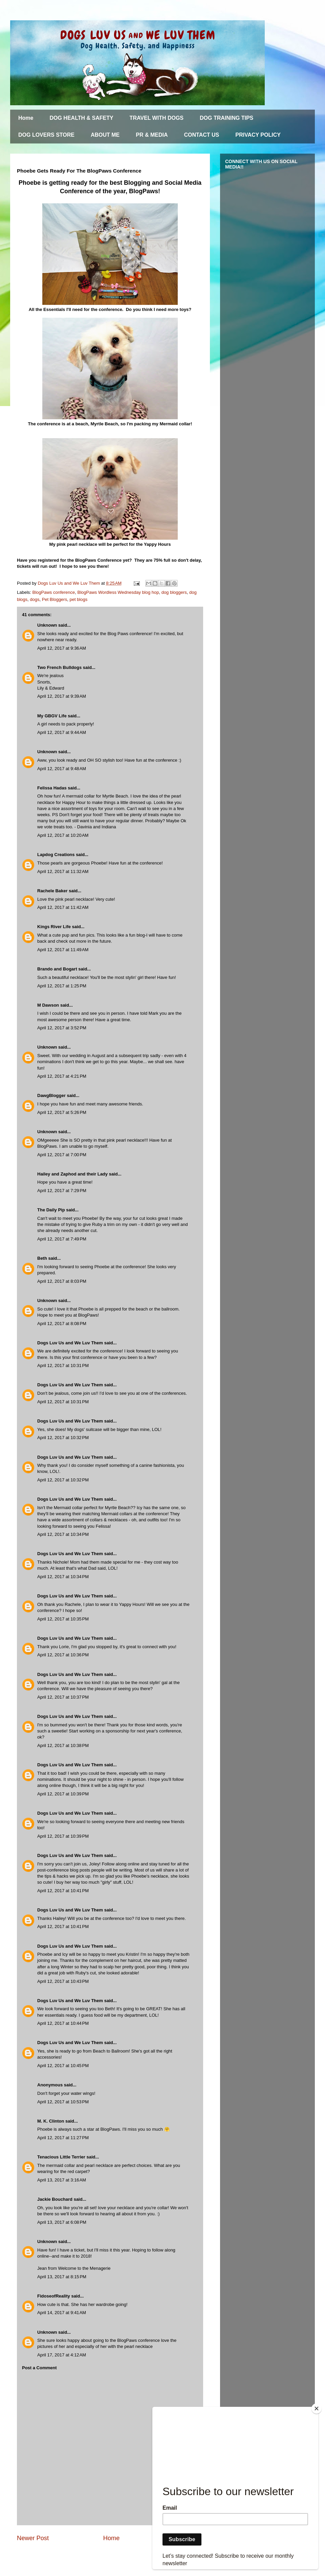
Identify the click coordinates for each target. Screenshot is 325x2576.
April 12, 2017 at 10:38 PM (63, 1745)
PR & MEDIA (152, 135)
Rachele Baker (52, 890)
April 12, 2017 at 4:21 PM (61, 1076)
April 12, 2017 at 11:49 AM (62, 949)
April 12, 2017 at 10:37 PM (63, 1697)
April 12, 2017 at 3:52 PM (61, 1027)
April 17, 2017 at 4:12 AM (61, 2354)
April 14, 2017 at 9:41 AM (61, 2312)
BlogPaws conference (53, 592)
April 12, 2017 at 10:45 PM (63, 2065)
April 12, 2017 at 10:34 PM (63, 1534)
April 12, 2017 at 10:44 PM (63, 2023)
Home (25, 118)
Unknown (47, 625)
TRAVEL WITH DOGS (156, 118)
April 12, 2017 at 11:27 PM (63, 2137)
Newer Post (33, 2538)
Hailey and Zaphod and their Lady (72, 1174)
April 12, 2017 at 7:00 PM (61, 1154)
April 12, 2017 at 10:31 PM (63, 1365)
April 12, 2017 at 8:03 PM (61, 1281)
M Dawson (48, 1005)
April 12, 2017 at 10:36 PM (63, 1654)
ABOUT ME (105, 135)
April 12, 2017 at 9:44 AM (61, 732)
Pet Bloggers (54, 599)
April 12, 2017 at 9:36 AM (61, 648)
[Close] (316, 2408)
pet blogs (78, 599)
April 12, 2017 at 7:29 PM (61, 1190)
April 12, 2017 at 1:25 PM (61, 985)
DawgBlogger (51, 1095)
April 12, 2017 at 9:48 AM (61, 768)
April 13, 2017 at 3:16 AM (61, 2179)
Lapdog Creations (56, 854)
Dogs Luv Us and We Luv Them (70, 1342)
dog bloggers (174, 592)
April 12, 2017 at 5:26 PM (61, 1112)
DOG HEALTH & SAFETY (81, 118)
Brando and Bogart (57, 968)
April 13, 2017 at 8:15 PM (61, 2276)
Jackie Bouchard (54, 2199)
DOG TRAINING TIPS (226, 118)
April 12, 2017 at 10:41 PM (63, 1890)
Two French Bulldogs (59, 667)
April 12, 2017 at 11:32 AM (62, 871)
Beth (42, 1258)
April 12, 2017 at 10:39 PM (63, 1793)
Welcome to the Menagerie (84, 2268)
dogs (34, 599)
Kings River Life (54, 926)
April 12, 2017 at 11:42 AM (62, 907)
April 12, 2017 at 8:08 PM (61, 1323)
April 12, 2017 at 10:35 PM (63, 1618)
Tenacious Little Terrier (61, 2156)
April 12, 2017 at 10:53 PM (63, 2101)
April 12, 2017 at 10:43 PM (63, 1981)
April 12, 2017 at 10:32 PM (63, 1437)
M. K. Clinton (50, 2121)
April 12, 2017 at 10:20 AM (62, 835)
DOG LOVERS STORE (46, 135)
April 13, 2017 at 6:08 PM (61, 2222)
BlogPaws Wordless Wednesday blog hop (118, 592)
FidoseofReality (53, 2296)
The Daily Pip (51, 1209)
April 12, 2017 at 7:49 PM (61, 1238)
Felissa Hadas (52, 787)
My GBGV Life (52, 715)
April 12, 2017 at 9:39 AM (61, 696)
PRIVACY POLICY (258, 135)
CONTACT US (201, 135)
